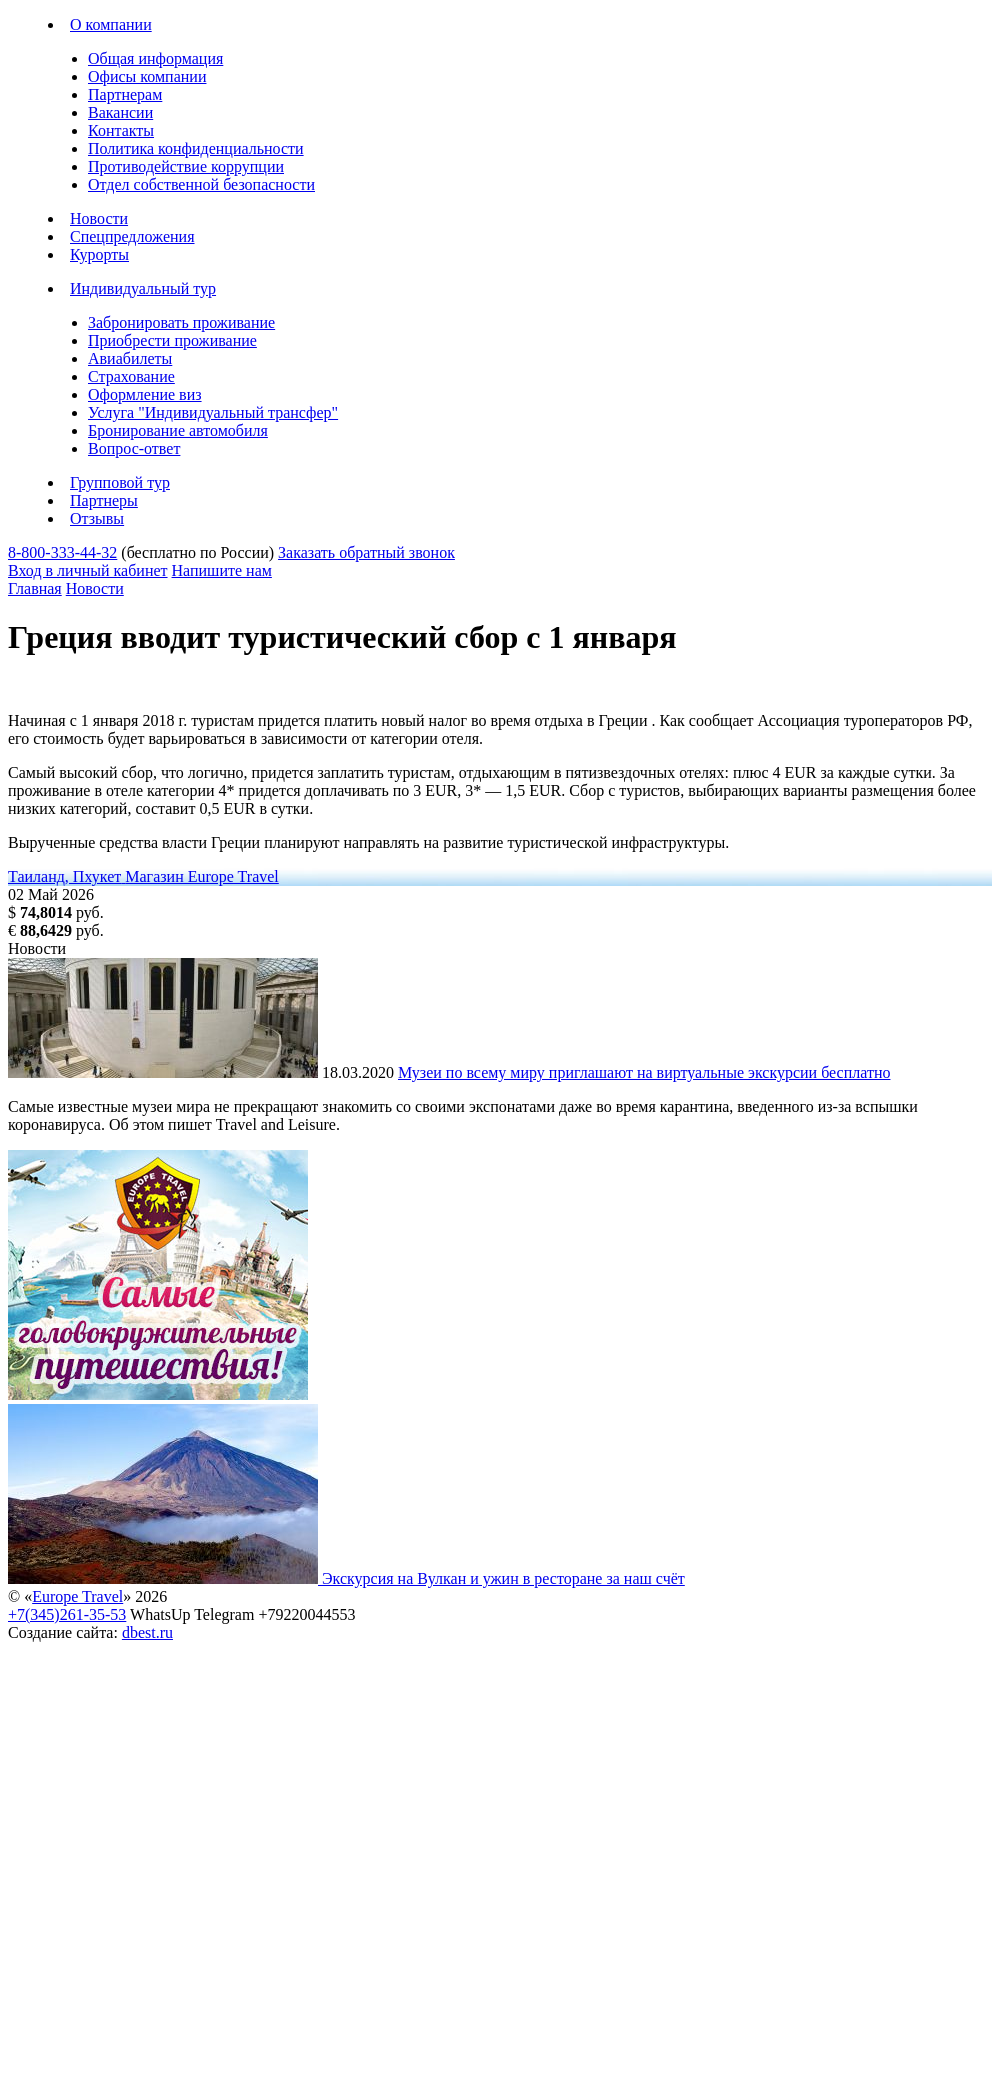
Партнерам (125, 94)
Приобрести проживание (172, 340)
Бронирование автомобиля (178, 430)
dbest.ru (147, 1632)
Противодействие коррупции (186, 166)
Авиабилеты (130, 358)
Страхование (131, 376)
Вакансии (120, 112)
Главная (35, 588)
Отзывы (97, 518)
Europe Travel (77, 1596)
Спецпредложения (132, 236)
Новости (99, 218)
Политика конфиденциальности (196, 148)
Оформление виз (145, 394)
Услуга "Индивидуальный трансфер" (213, 412)
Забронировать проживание (181, 322)
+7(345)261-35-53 (67, 1614)
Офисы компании (147, 76)
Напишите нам (222, 570)
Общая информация (155, 58)
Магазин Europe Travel (202, 876)
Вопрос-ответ (134, 448)
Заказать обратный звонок (366, 552)
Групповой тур (120, 482)
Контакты (121, 130)
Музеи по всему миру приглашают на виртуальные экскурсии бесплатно (644, 1072)
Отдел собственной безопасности (201, 184)
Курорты (99, 254)
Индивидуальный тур (143, 288)
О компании (111, 24)
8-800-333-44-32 (62, 552)
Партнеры (104, 500)
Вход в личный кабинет (88, 570)
